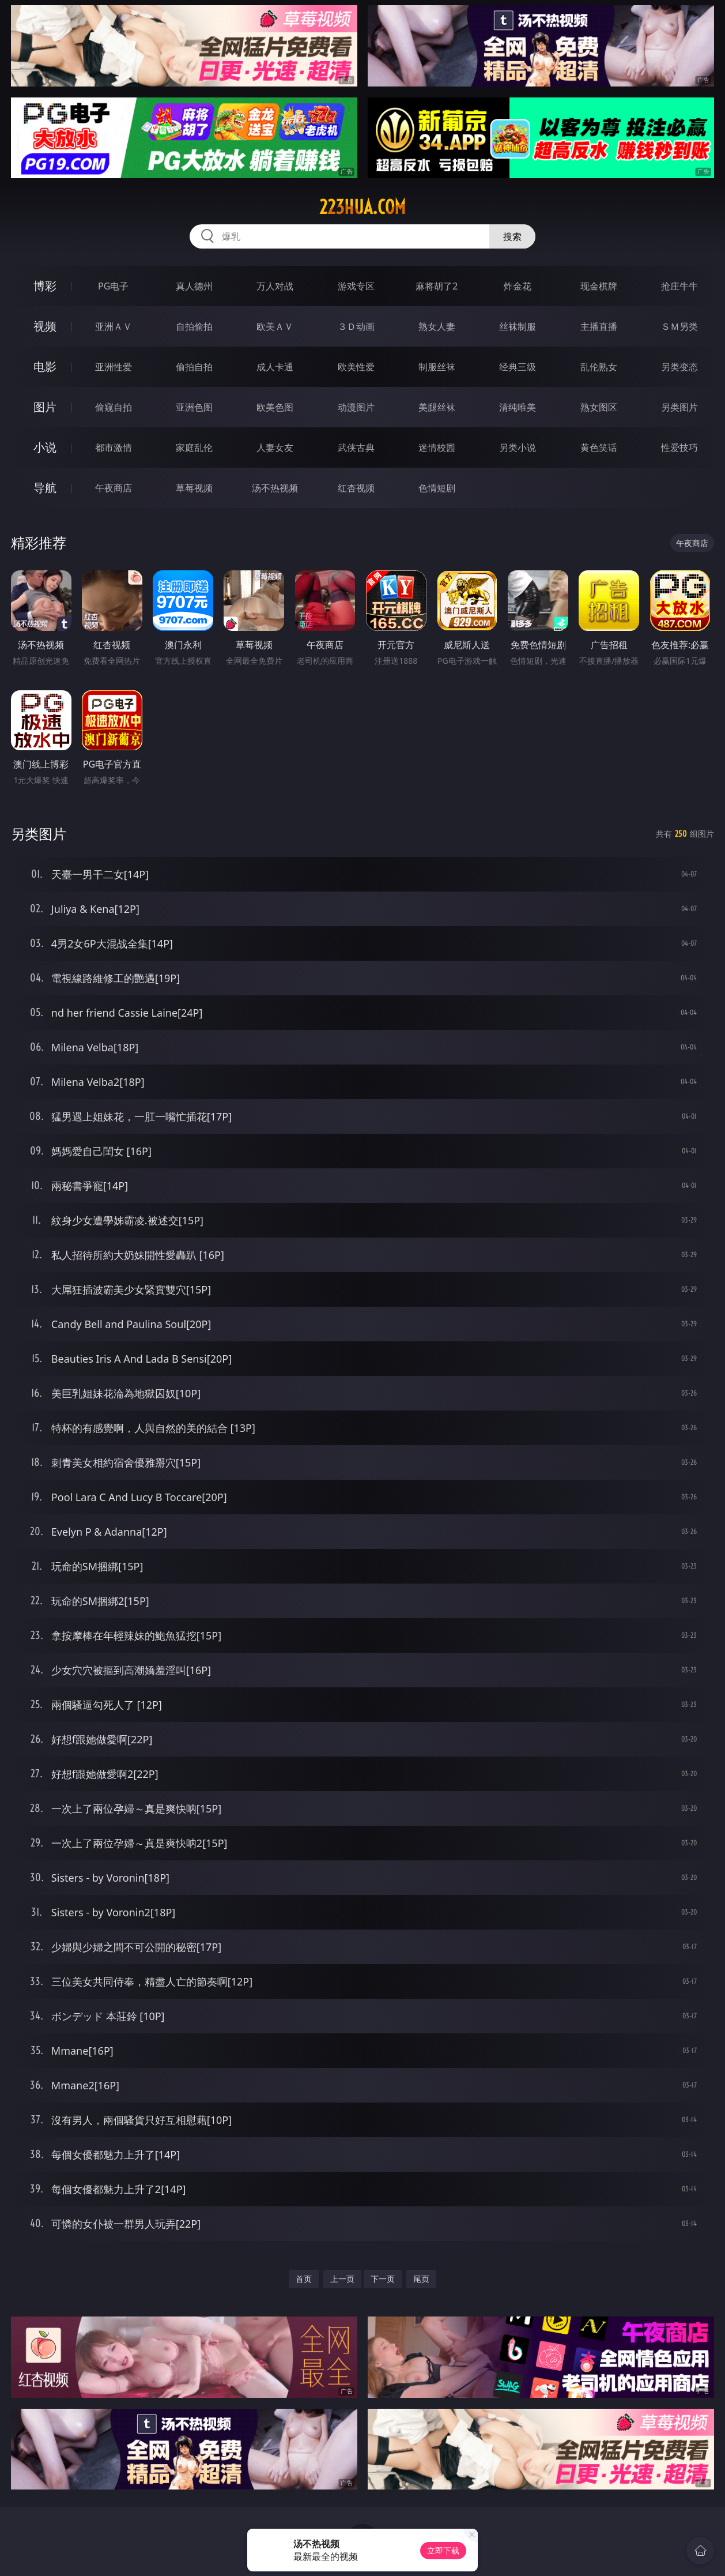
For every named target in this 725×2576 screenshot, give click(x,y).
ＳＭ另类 (679, 326)
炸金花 (517, 286)
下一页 (383, 2278)
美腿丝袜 (436, 407)
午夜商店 (113, 488)
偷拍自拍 (194, 366)
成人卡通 (274, 366)
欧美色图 (274, 407)
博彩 (44, 286)
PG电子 (113, 286)
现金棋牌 (598, 286)
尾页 (421, 2278)
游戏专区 (356, 286)
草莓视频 (194, 488)
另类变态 (679, 366)
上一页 (342, 2278)
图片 (44, 407)
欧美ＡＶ (274, 326)
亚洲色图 (194, 407)
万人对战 (274, 286)
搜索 (512, 236)
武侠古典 (356, 447)
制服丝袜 (436, 366)
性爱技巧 (679, 447)
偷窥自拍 (113, 407)
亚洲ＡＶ (113, 326)
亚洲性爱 (113, 366)
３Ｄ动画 (356, 326)
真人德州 (194, 286)
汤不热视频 (275, 488)
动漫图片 (356, 407)
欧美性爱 (356, 366)
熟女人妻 (436, 326)
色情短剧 (436, 488)
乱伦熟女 (598, 366)
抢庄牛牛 (679, 286)
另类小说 (517, 447)
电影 (44, 366)
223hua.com (362, 207)
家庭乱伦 (194, 447)
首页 (304, 2278)
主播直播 (598, 326)
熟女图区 (598, 407)
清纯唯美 (517, 407)
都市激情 (113, 447)
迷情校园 (436, 447)
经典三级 (517, 366)
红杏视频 (356, 488)
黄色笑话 (598, 447)
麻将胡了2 (437, 286)
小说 (44, 447)
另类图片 (679, 407)
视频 (44, 326)
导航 (44, 487)
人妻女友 (274, 447)
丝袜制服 (517, 326)
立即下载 (443, 2550)
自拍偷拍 (194, 326)
